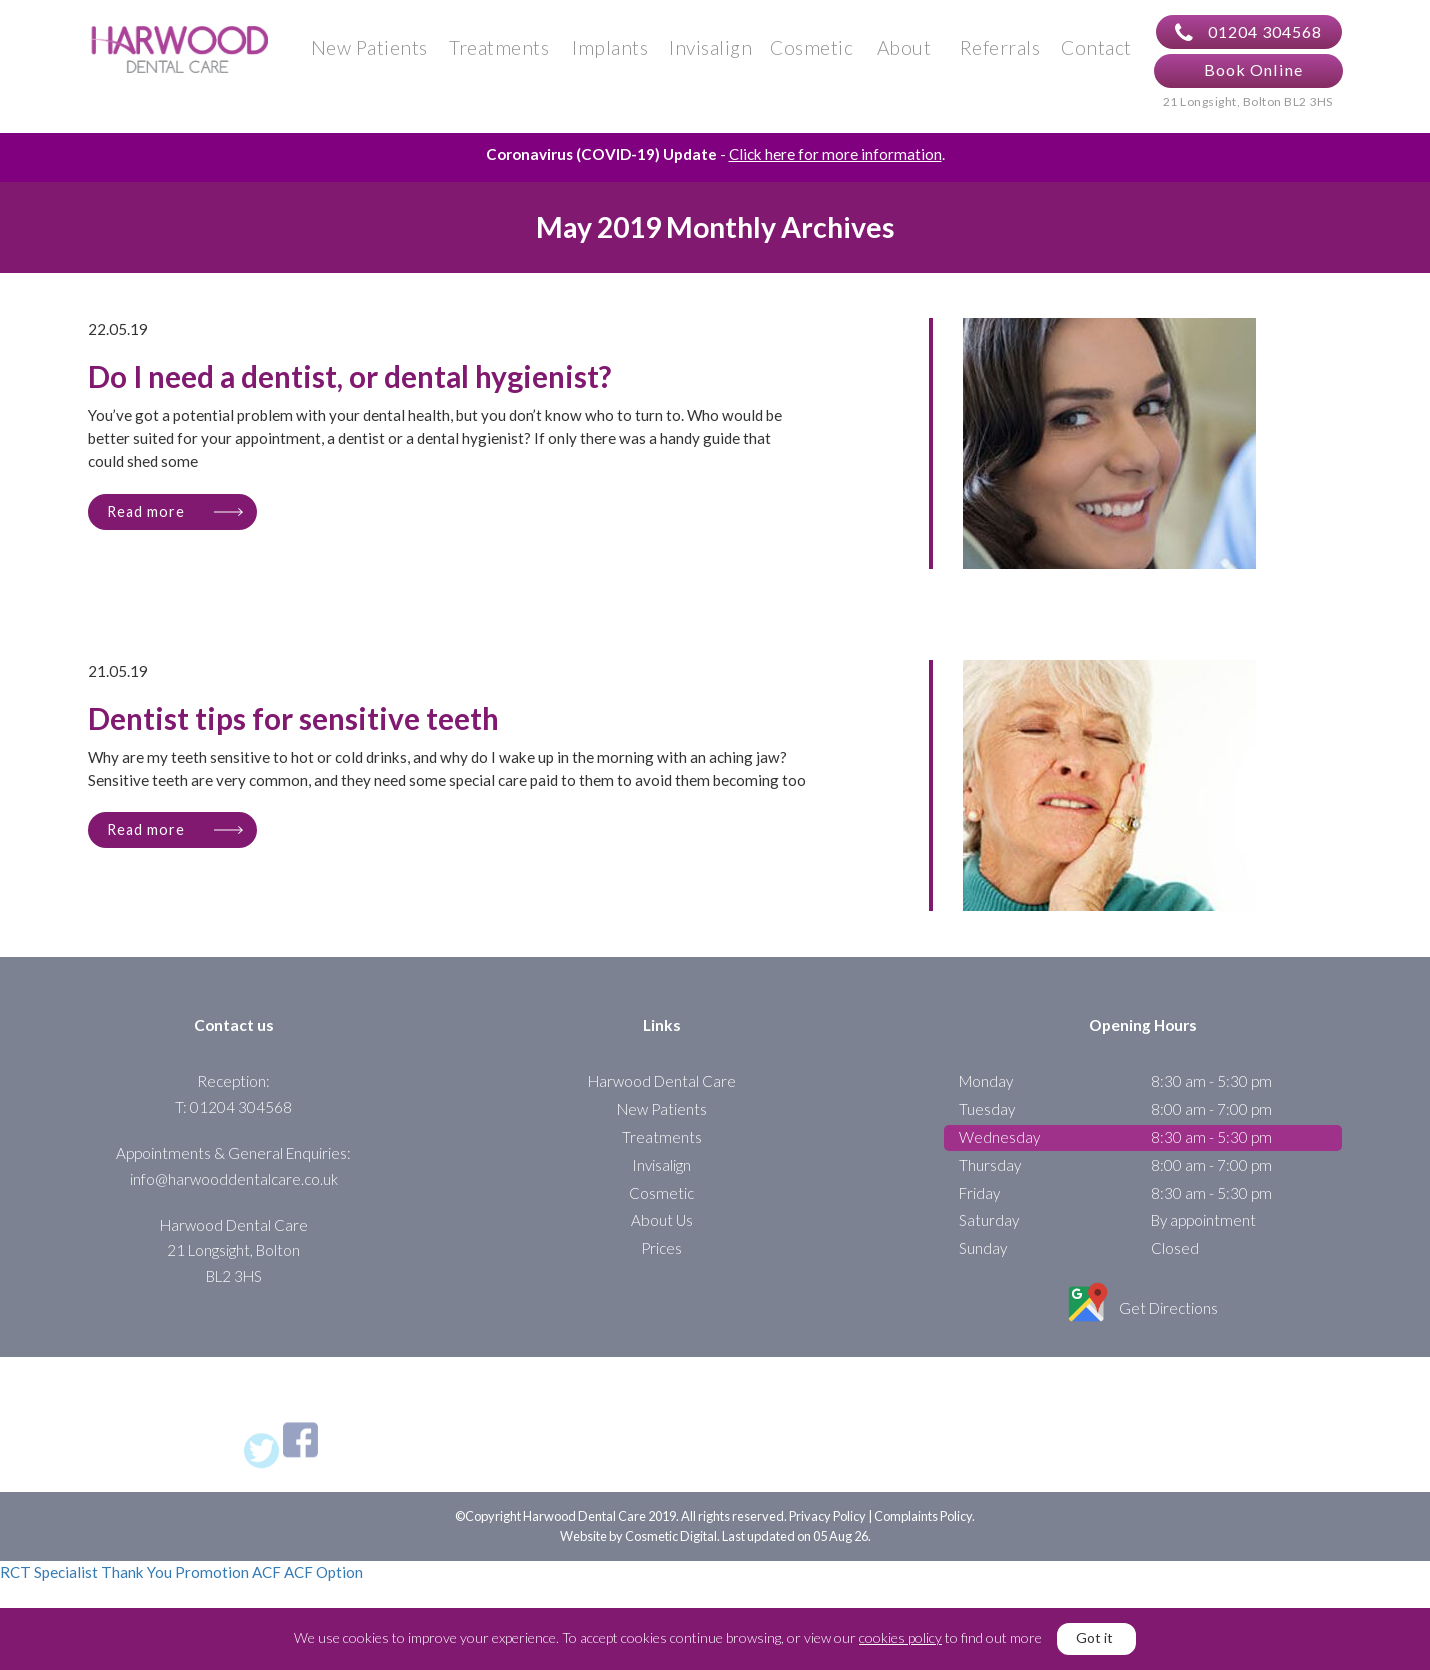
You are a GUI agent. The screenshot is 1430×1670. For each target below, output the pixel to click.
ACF (266, 1582)
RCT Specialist (49, 1582)
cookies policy (900, 1637)
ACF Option (323, 1582)
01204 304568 (1248, 37)
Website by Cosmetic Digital (638, 1545)
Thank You (136, 1582)
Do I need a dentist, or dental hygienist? (349, 387)
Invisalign (710, 51)
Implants (610, 51)
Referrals (1000, 51)
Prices (661, 1258)
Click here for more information (835, 164)
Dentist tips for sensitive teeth (293, 729)
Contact (1096, 51)
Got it (1094, 1637)
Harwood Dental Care (662, 1091)
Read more (146, 520)
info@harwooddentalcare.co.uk (234, 1188)
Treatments (499, 51)
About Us (662, 1230)
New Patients (369, 51)
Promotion (212, 1582)
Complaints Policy (923, 1526)
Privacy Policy (827, 1526)
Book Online (1253, 74)
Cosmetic (811, 51)
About (904, 51)
